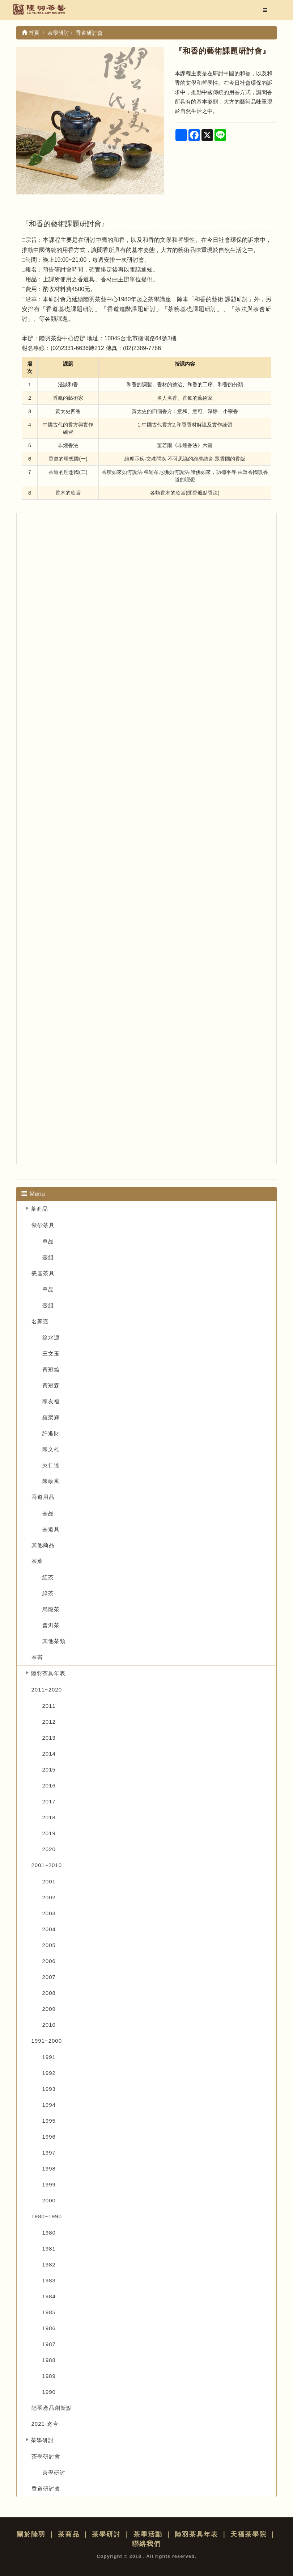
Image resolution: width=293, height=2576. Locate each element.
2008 (49, 1993)
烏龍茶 (51, 1609)
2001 (49, 1881)
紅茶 (48, 1577)
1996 (49, 2137)
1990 (49, 2392)
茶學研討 (42, 2440)
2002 (49, 1897)
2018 (49, 1817)
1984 (49, 2296)
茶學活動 (147, 2534)
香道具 (51, 1529)
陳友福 (51, 1401)
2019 (49, 1833)
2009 (49, 2009)
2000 (49, 2200)
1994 (49, 2105)
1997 (49, 2153)
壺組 (48, 1257)
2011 (49, 1706)
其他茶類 (53, 1641)
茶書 (37, 1657)
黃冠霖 (51, 1385)
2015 (49, 1769)
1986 (49, 2328)
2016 (49, 1785)
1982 (49, 2264)
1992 (49, 2073)
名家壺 (40, 1321)
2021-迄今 (45, 2424)
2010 (49, 2025)
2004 (49, 1929)
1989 (49, 2376)
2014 (49, 1754)
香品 (48, 1513)
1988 (49, 2360)
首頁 (30, 33)
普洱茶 (51, 1625)
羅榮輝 (51, 1417)
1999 (49, 2184)
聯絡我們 (146, 2543)
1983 (49, 2280)
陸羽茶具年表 (48, 1673)
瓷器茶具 (43, 1273)
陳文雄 (51, 1449)
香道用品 (43, 1497)
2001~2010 (46, 1865)
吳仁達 (51, 1465)
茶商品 (39, 1209)
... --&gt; (146, 838)
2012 (49, 1722)
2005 (49, 1945)
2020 (49, 1849)
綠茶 (48, 1593)
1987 (49, 2344)
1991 (49, 2057)
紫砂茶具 (43, 1225)
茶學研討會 (45, 2456)
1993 (49, 2089)
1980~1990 (46, 2216)
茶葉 (37, 1561)
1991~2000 (46, 2041)
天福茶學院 (248, 2534)
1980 (49, 2233)
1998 (49, 2168)
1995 (49, 2121)
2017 (49, 1801)
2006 (49, 1961)
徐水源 (51, 1338)
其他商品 (43, 1545)
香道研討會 (45, 2488)
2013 (49, 1738)
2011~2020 (46, 1689)
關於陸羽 (31, 2534)
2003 (49, 1913)
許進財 (51, 1433)
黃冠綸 (51, 1369)
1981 (49, 2248)
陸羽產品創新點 (51, 2408)
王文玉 (51, 1353)
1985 (49, 2312)
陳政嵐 (51, 1481)
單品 (48, 1241)
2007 (49, 1977)
